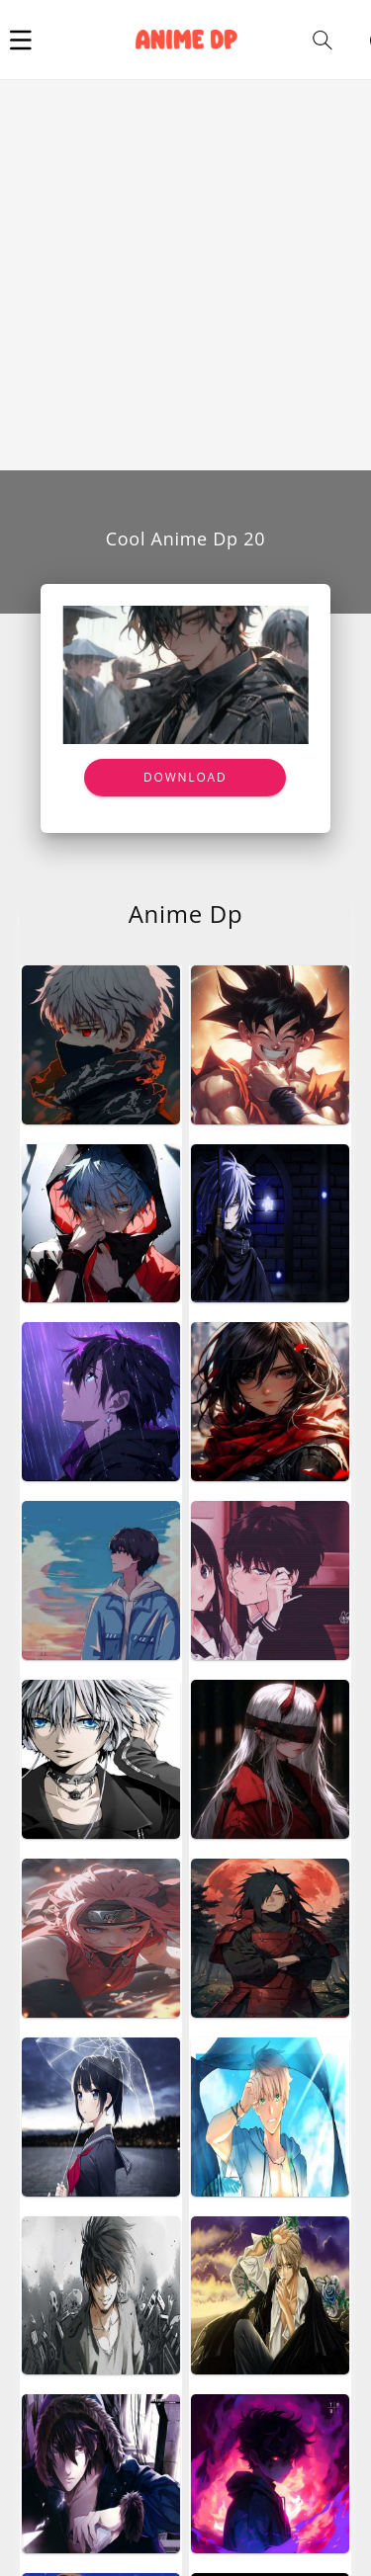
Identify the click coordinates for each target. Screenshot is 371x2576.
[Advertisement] (185, 275)
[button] (21, 39)
